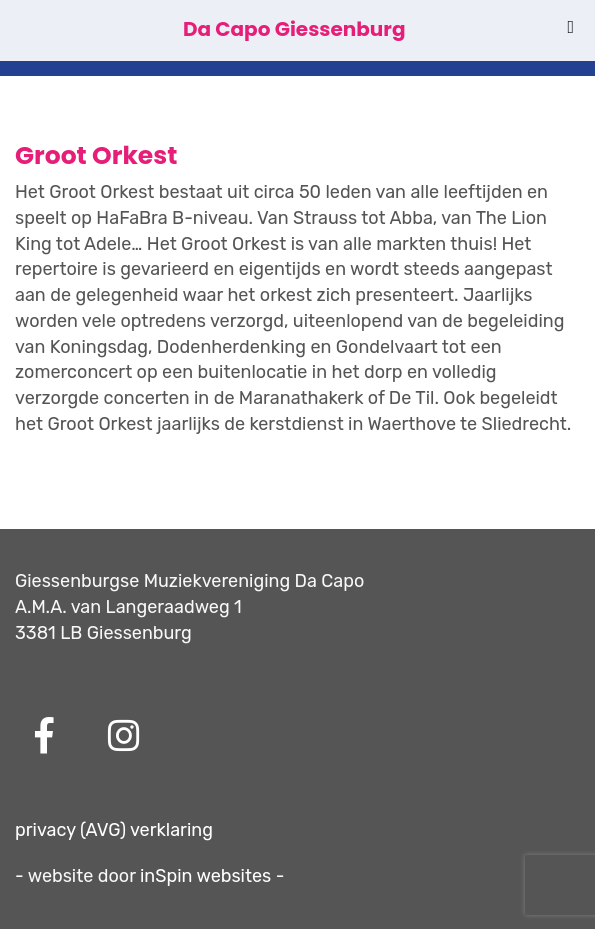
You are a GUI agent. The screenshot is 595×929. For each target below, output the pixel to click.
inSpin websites (205, 876)
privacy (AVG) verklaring (114, 830)
